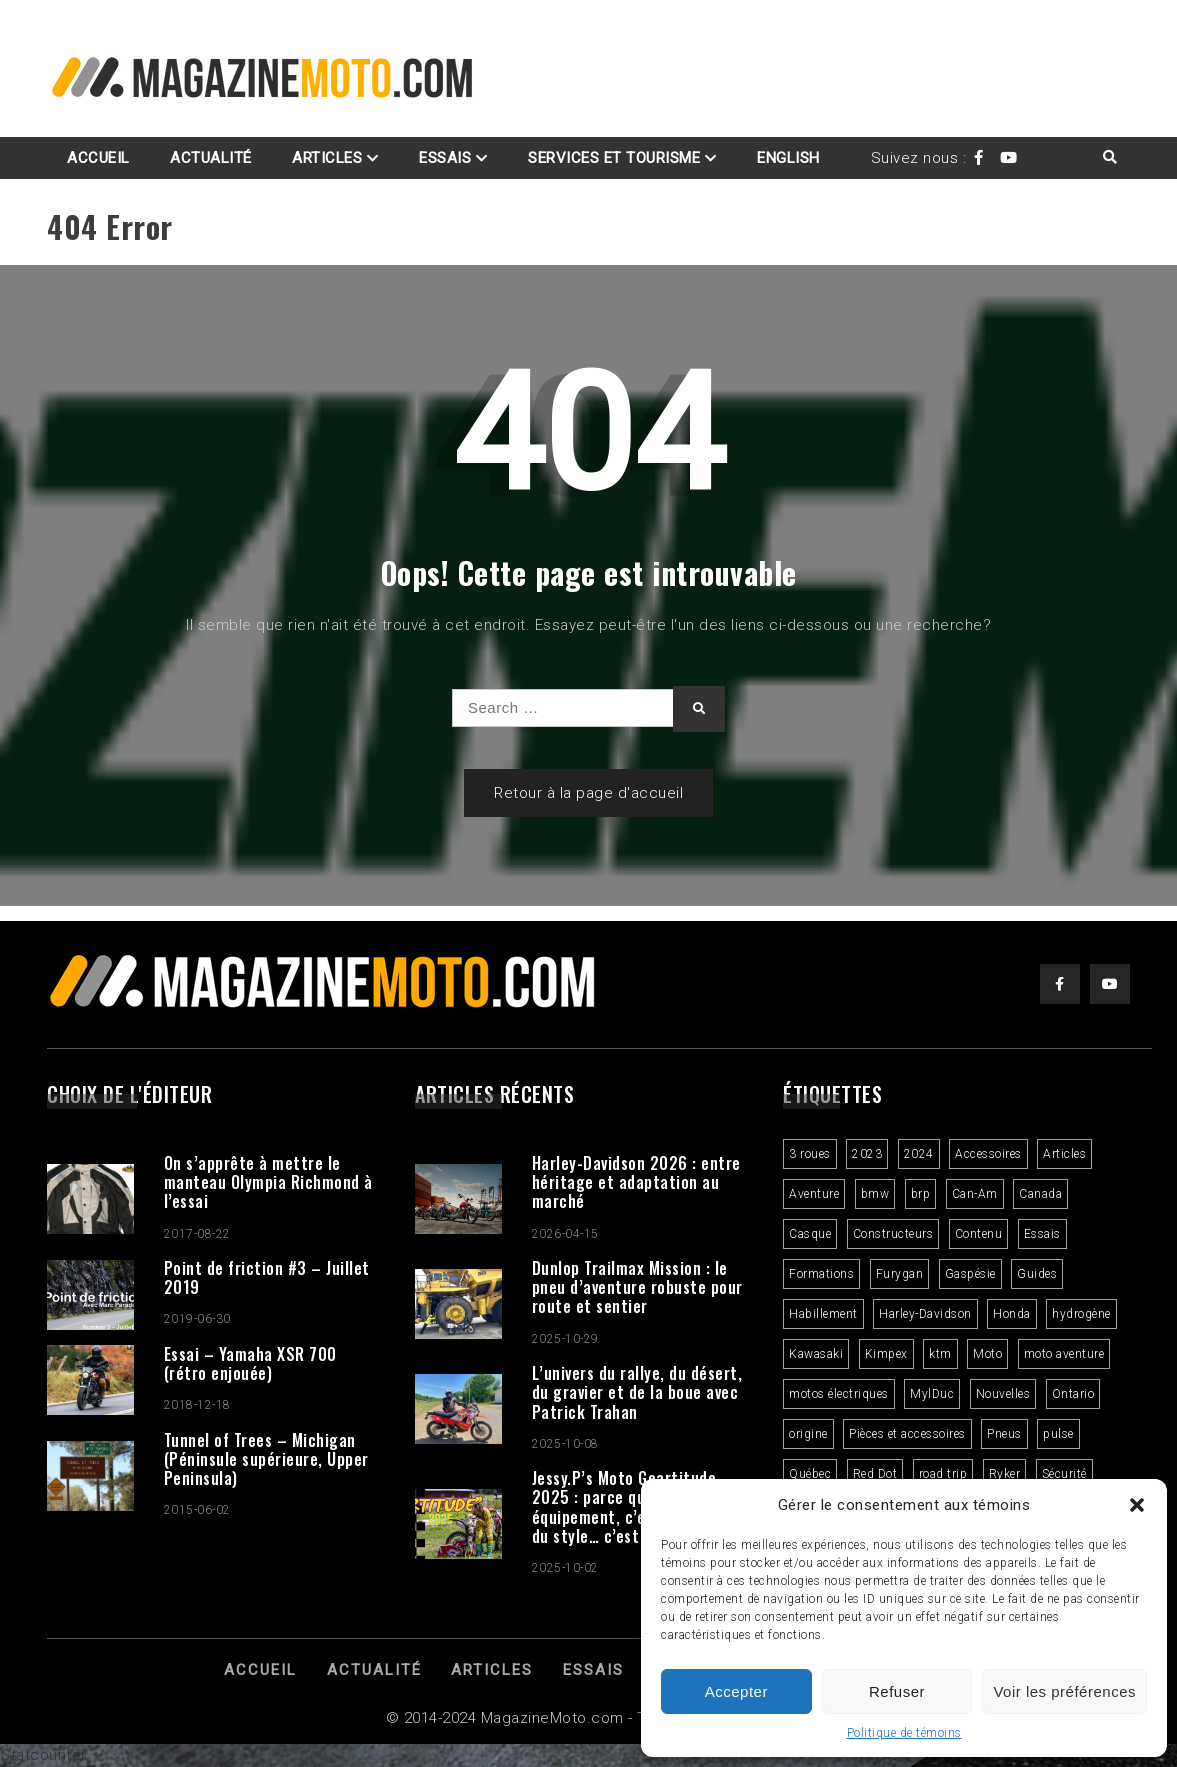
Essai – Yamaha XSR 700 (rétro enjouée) (250, 1363)
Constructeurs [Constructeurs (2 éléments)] (893, 1234)
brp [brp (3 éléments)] (921, 1194)
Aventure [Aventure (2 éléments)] (814, 1194)
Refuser (897, 1691)
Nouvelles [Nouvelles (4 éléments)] (1003, 1394)
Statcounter (43, 1755)
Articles (327, 158)
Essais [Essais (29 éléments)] (1042, 1234)
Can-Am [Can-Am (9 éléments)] (975, 1194)
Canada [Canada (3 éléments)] (1040, 1194)
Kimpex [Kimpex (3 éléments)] (886, 1354)
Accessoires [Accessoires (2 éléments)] (988, 1154)
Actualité (211, 158)
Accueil (98, 158)
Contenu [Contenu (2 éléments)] (979, 1234)
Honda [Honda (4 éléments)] (1012, 1314)
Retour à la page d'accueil (588, 793)
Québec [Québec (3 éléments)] (810, 1474)
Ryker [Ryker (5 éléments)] (1005, 1474)
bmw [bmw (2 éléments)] (875, 1194)
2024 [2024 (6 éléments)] (919, 1154)
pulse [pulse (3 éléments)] (1058, 1434)
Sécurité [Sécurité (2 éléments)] (1064, 1474)
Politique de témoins (904, 1733)
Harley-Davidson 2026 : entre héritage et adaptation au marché (636, 1182)
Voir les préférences (1064, 1691)
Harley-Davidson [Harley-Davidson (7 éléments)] (925, 1314)
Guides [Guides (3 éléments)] (1037, 1274)
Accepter (736, 1691)
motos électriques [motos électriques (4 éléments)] (839, 1394)
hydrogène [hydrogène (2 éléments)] (1081, 1314)
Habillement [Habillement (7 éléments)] (823, 1314)
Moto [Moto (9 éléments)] (987, 1354)
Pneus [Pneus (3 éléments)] (1004, 1434)
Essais (445, 158)
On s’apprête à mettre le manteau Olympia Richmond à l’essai (268, 1182)
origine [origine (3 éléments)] (808, 1434)
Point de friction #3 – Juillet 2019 (267, 1277)
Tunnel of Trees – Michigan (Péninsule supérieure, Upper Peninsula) (266, 1459)
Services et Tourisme (614, 158)
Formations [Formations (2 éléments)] (821, 1274)
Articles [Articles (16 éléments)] (1064, 1154)
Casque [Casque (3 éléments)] (810, 1234)
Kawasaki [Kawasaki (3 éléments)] (816, 1354)
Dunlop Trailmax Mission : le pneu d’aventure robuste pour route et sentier (637, 1287)
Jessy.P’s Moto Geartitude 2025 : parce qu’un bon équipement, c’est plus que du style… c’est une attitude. (636, 1507)
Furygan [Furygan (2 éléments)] (900, 1274)
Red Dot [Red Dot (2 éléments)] (875, 1474)
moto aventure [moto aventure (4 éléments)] (1064, 1354)
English (788, 158)
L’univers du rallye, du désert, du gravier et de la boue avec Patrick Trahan (637, 1392)
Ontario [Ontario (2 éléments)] (1073, 1394)
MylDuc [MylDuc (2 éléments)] (932, 1394)
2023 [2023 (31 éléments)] (867, 1154)
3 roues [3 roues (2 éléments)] (810, 1154)
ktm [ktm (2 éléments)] (940, 1354)
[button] (1137, 1505)
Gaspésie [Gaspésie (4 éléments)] (970, 1274)
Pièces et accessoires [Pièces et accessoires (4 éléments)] (907, 1434)
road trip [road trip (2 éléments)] (943, 1474)
